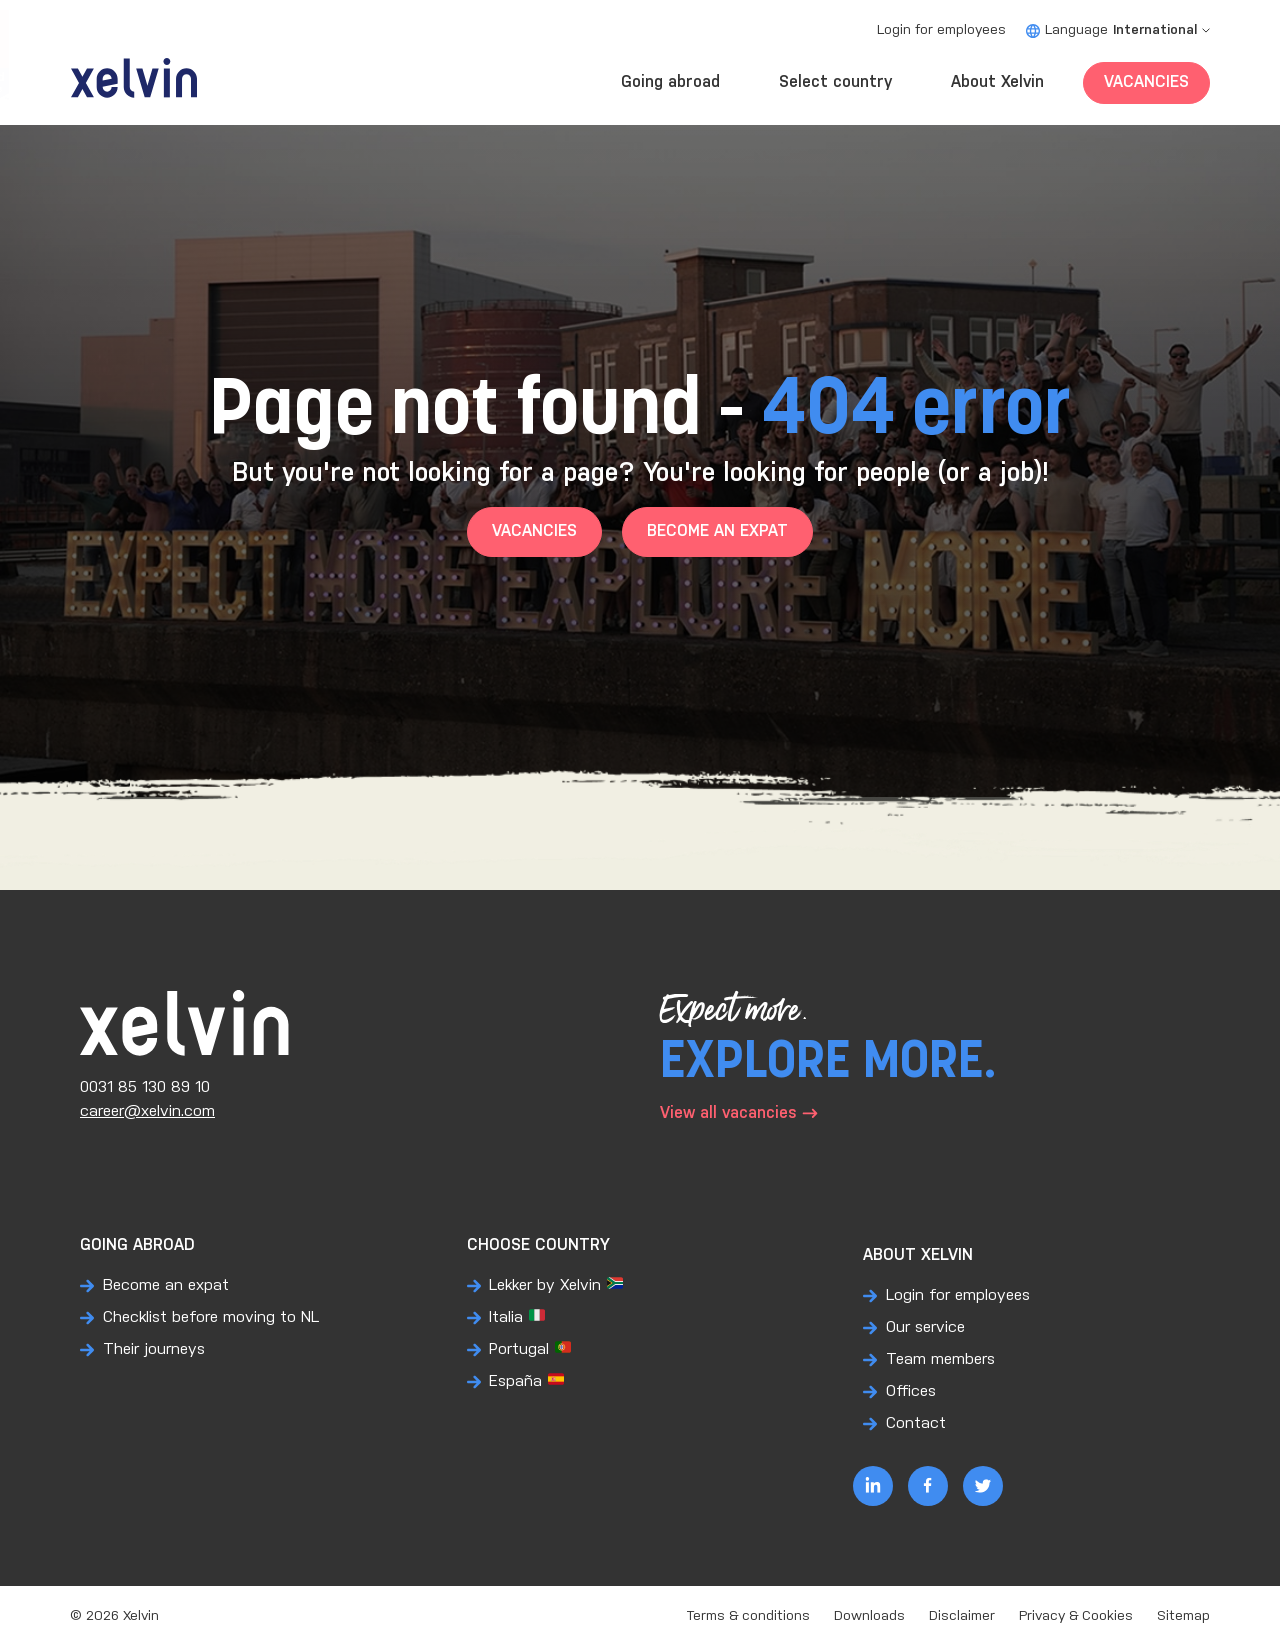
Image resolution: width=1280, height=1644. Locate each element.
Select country (835, 82)
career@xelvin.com (147, 1111)
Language (1118, 30)
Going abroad (670, 82)
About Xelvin (997, 82)
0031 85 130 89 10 (145, 1087)
